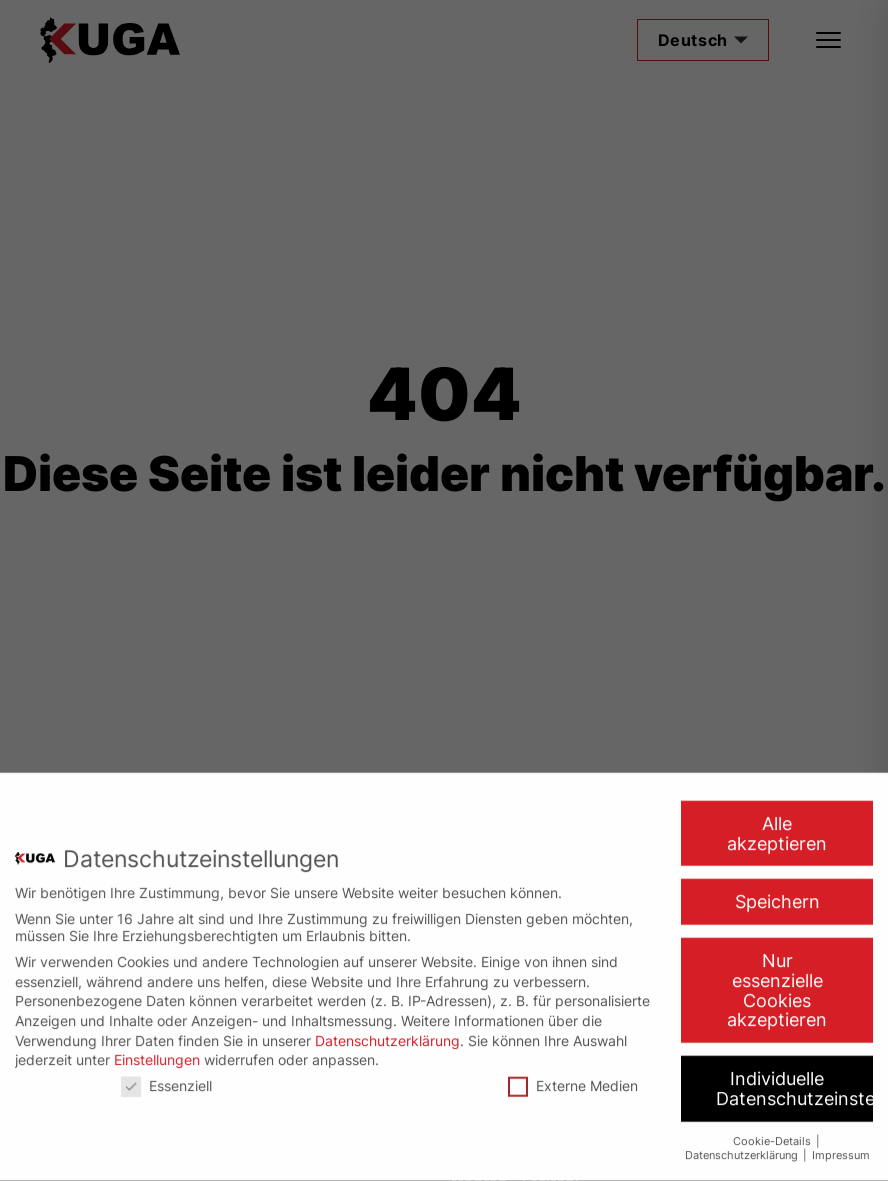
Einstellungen (157, 1049)
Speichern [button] (777, 892)
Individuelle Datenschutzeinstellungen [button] (794, 1078)
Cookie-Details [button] (773, 1131)
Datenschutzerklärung (387, 1030)
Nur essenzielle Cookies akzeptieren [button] (777, 980)
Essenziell (166, 1075)
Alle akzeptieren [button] (777, 823)
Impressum (841, 1145)
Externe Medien (573, 1075)
